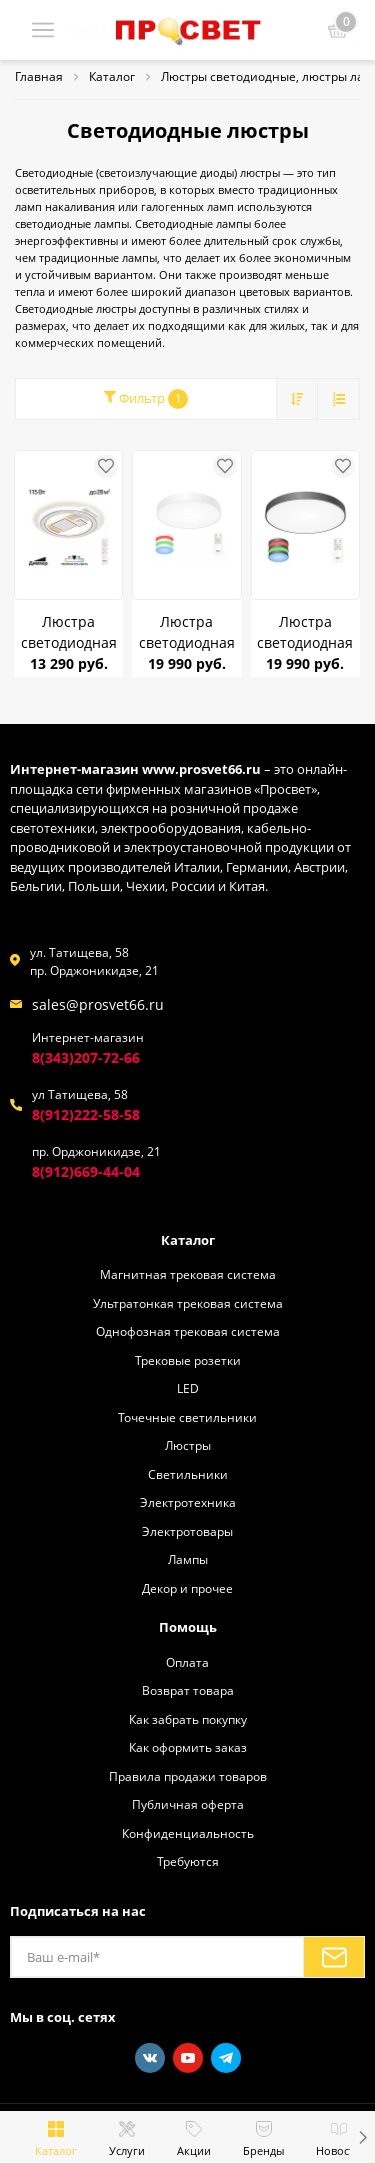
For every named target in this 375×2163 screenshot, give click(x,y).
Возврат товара (188, 1690)
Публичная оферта (188, 1804)
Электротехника (188, 1502)
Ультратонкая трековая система (188, 1303)
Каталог (188, 1240)
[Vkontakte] (150, 2058)
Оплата (187, 1662)
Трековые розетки (188, 1360)
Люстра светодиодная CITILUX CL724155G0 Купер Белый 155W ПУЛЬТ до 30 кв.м (186, 632)
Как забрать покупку (188, 1719)
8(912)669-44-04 (86, 1171)
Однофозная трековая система (188, 1331)
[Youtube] (188, 2058)
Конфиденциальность (188, 1833)
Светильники (188, 1474)
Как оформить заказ (188, 1747)
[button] (362, 2137)
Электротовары (187, 1531)
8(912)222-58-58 (86, 1114)
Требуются (188, 1861)
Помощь (188, 1627)
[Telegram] (226, 2058)
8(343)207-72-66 (86, 1057)
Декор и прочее (187, 1588)
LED (188, 1388)
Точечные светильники (187, 1417)
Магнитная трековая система (188, 1274)
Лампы (188, 1559)
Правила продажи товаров (188, 1776)
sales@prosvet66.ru (98, 1004)
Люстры (188, 1445)
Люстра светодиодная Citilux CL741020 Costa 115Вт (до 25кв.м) (68, 632)
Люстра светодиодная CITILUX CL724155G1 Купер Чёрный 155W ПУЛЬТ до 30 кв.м (305, 632)
